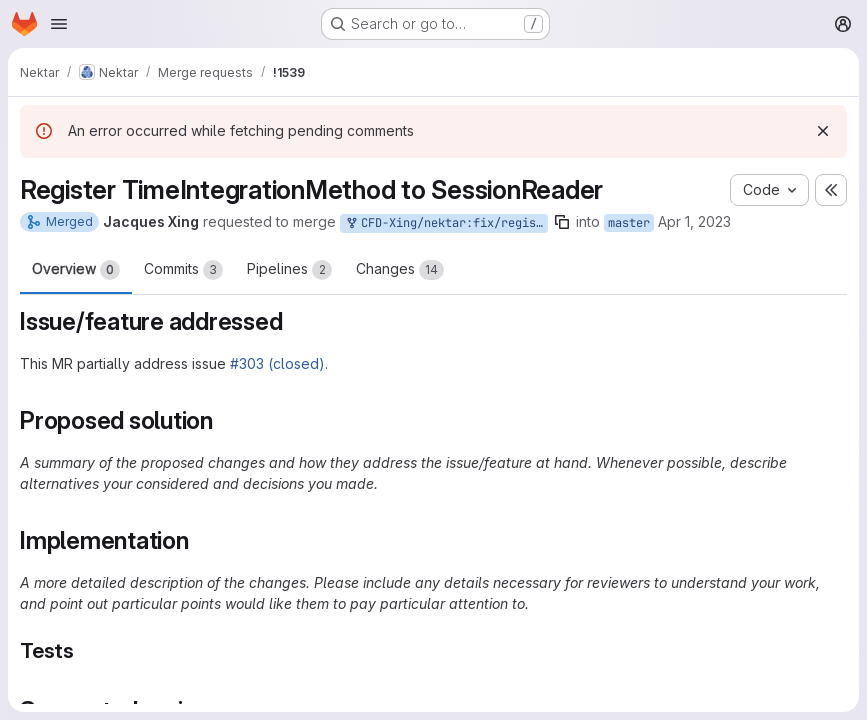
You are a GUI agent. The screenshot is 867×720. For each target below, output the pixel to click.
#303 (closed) (277, 363)
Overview (76, 270)
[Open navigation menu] (59, 24)
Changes (400, 270)
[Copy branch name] (562, 222)
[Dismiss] (823, 131)
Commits (183, 270)
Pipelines (289, 270)
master (629, 223)
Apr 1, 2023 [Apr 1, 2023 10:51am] (694, 221)
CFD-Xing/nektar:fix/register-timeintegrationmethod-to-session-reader (446, 223)
